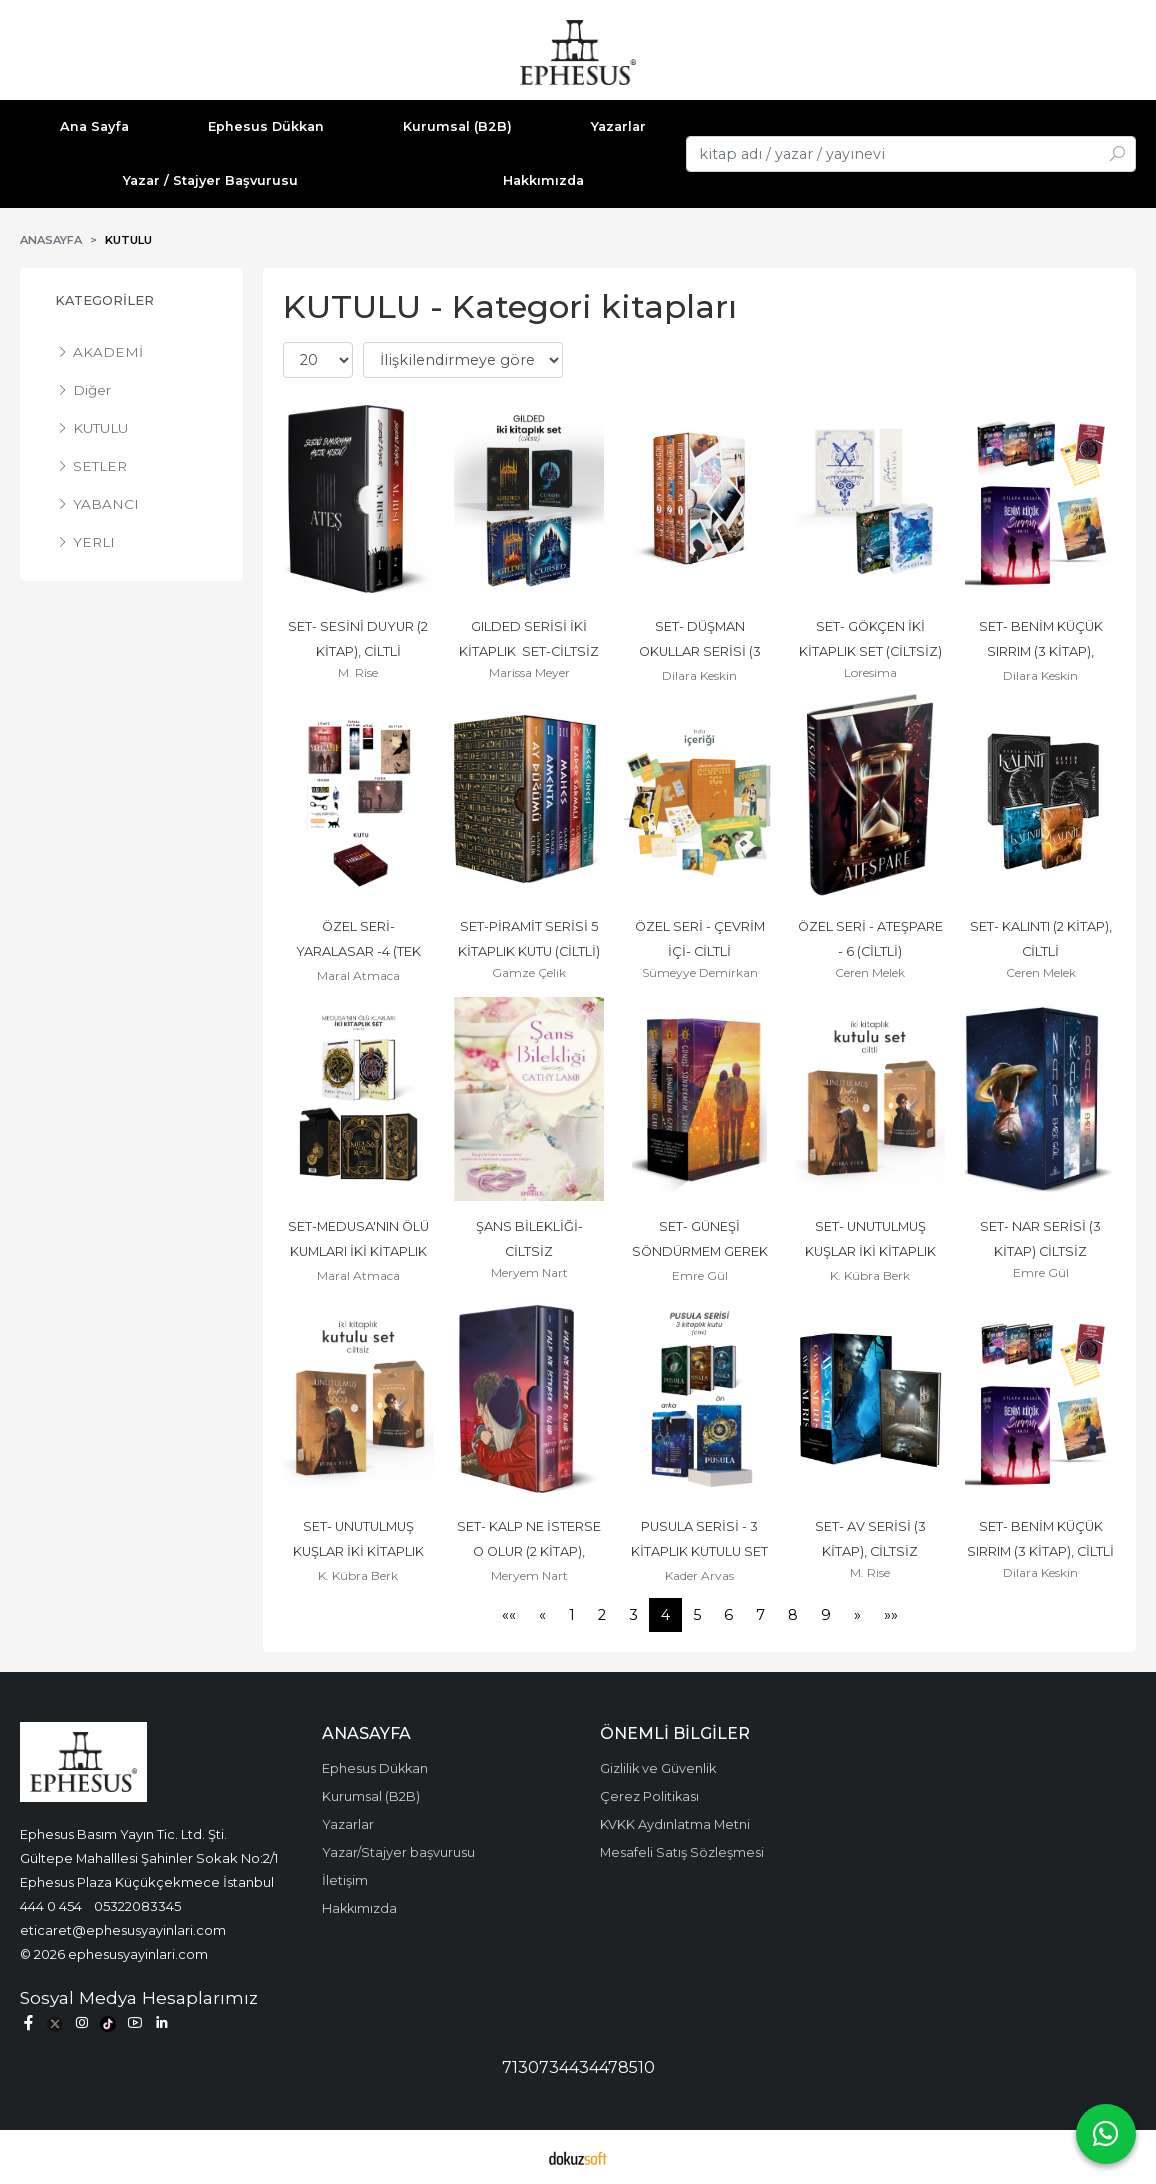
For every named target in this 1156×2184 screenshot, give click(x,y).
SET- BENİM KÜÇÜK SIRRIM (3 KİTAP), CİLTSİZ (1042, 651)
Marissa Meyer (529, 672)
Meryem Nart (529, 1272)
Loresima (870, 672)
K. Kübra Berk (870, 1275)
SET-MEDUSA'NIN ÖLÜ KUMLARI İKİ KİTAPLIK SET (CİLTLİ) (360, 1251)
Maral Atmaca (358, 975)
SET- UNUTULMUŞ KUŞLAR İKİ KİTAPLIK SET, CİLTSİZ (360, 1551)
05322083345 (137, 1906)
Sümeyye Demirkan (700, 972)
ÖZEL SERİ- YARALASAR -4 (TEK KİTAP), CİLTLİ (360, 951)
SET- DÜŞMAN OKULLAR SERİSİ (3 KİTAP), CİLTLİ (701, 651)
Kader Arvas (699, 1575)
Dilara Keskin (699, 675)
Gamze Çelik (529, 972)
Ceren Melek (870, 972)
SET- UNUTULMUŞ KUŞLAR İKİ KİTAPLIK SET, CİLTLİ (872, 1251)
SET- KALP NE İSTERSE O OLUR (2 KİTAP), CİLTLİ (530, 1551)
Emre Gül (700, 1275)
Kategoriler (104, 300)
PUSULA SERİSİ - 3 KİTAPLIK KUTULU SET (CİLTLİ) (701, 1551)
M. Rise (358, 672)
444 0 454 (51, 1906)
